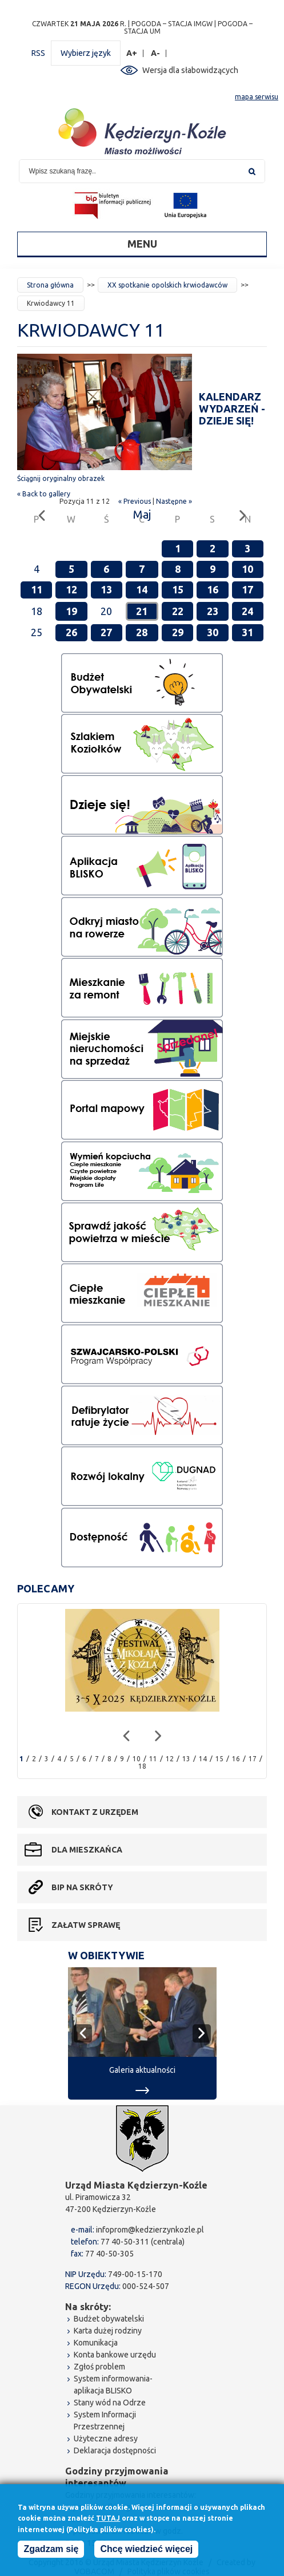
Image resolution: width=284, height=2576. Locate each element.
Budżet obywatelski (109, 2318)
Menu (142, 243)
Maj (142, 514)
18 (142, 1766)
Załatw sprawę (85, 1925)
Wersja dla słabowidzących (190, 70)
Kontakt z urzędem (94, 1812)
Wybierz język (86, 53)
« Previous (134, 501)
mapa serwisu (256, 96)
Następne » (174, 501)
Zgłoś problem (99, 2366)
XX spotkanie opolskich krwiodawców (167, 285)
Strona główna (50, 285)
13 (106, 589)
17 (247, 589)
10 (247, 569)
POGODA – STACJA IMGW (172, 23)
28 (141, 632)
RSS (38, 53)
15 (177, 589)
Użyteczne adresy (106, 2438)
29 (177, 632)
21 (141, 611)
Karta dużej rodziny (108, 2330)
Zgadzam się (50, 2550)
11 (36, 589)
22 (177, 611)
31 (247, 632)
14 (141, 589)
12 (71, 589)
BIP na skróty (82, 1887)
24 (247, 611)
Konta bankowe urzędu (115, 2354)
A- (156, 53)
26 (71, 632)
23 (212, 611)
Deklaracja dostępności (115, 2450)
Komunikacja (96, 2342)
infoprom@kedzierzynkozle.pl (150, 2229)
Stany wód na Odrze (110, 2402)
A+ (132, 53)
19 (71, 611)
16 (212, 589)
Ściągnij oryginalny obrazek (61, 478)
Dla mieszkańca (86, 1849)
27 (106, 632)
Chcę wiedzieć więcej (146, 2550)
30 (212, 632)
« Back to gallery (43, 494)
